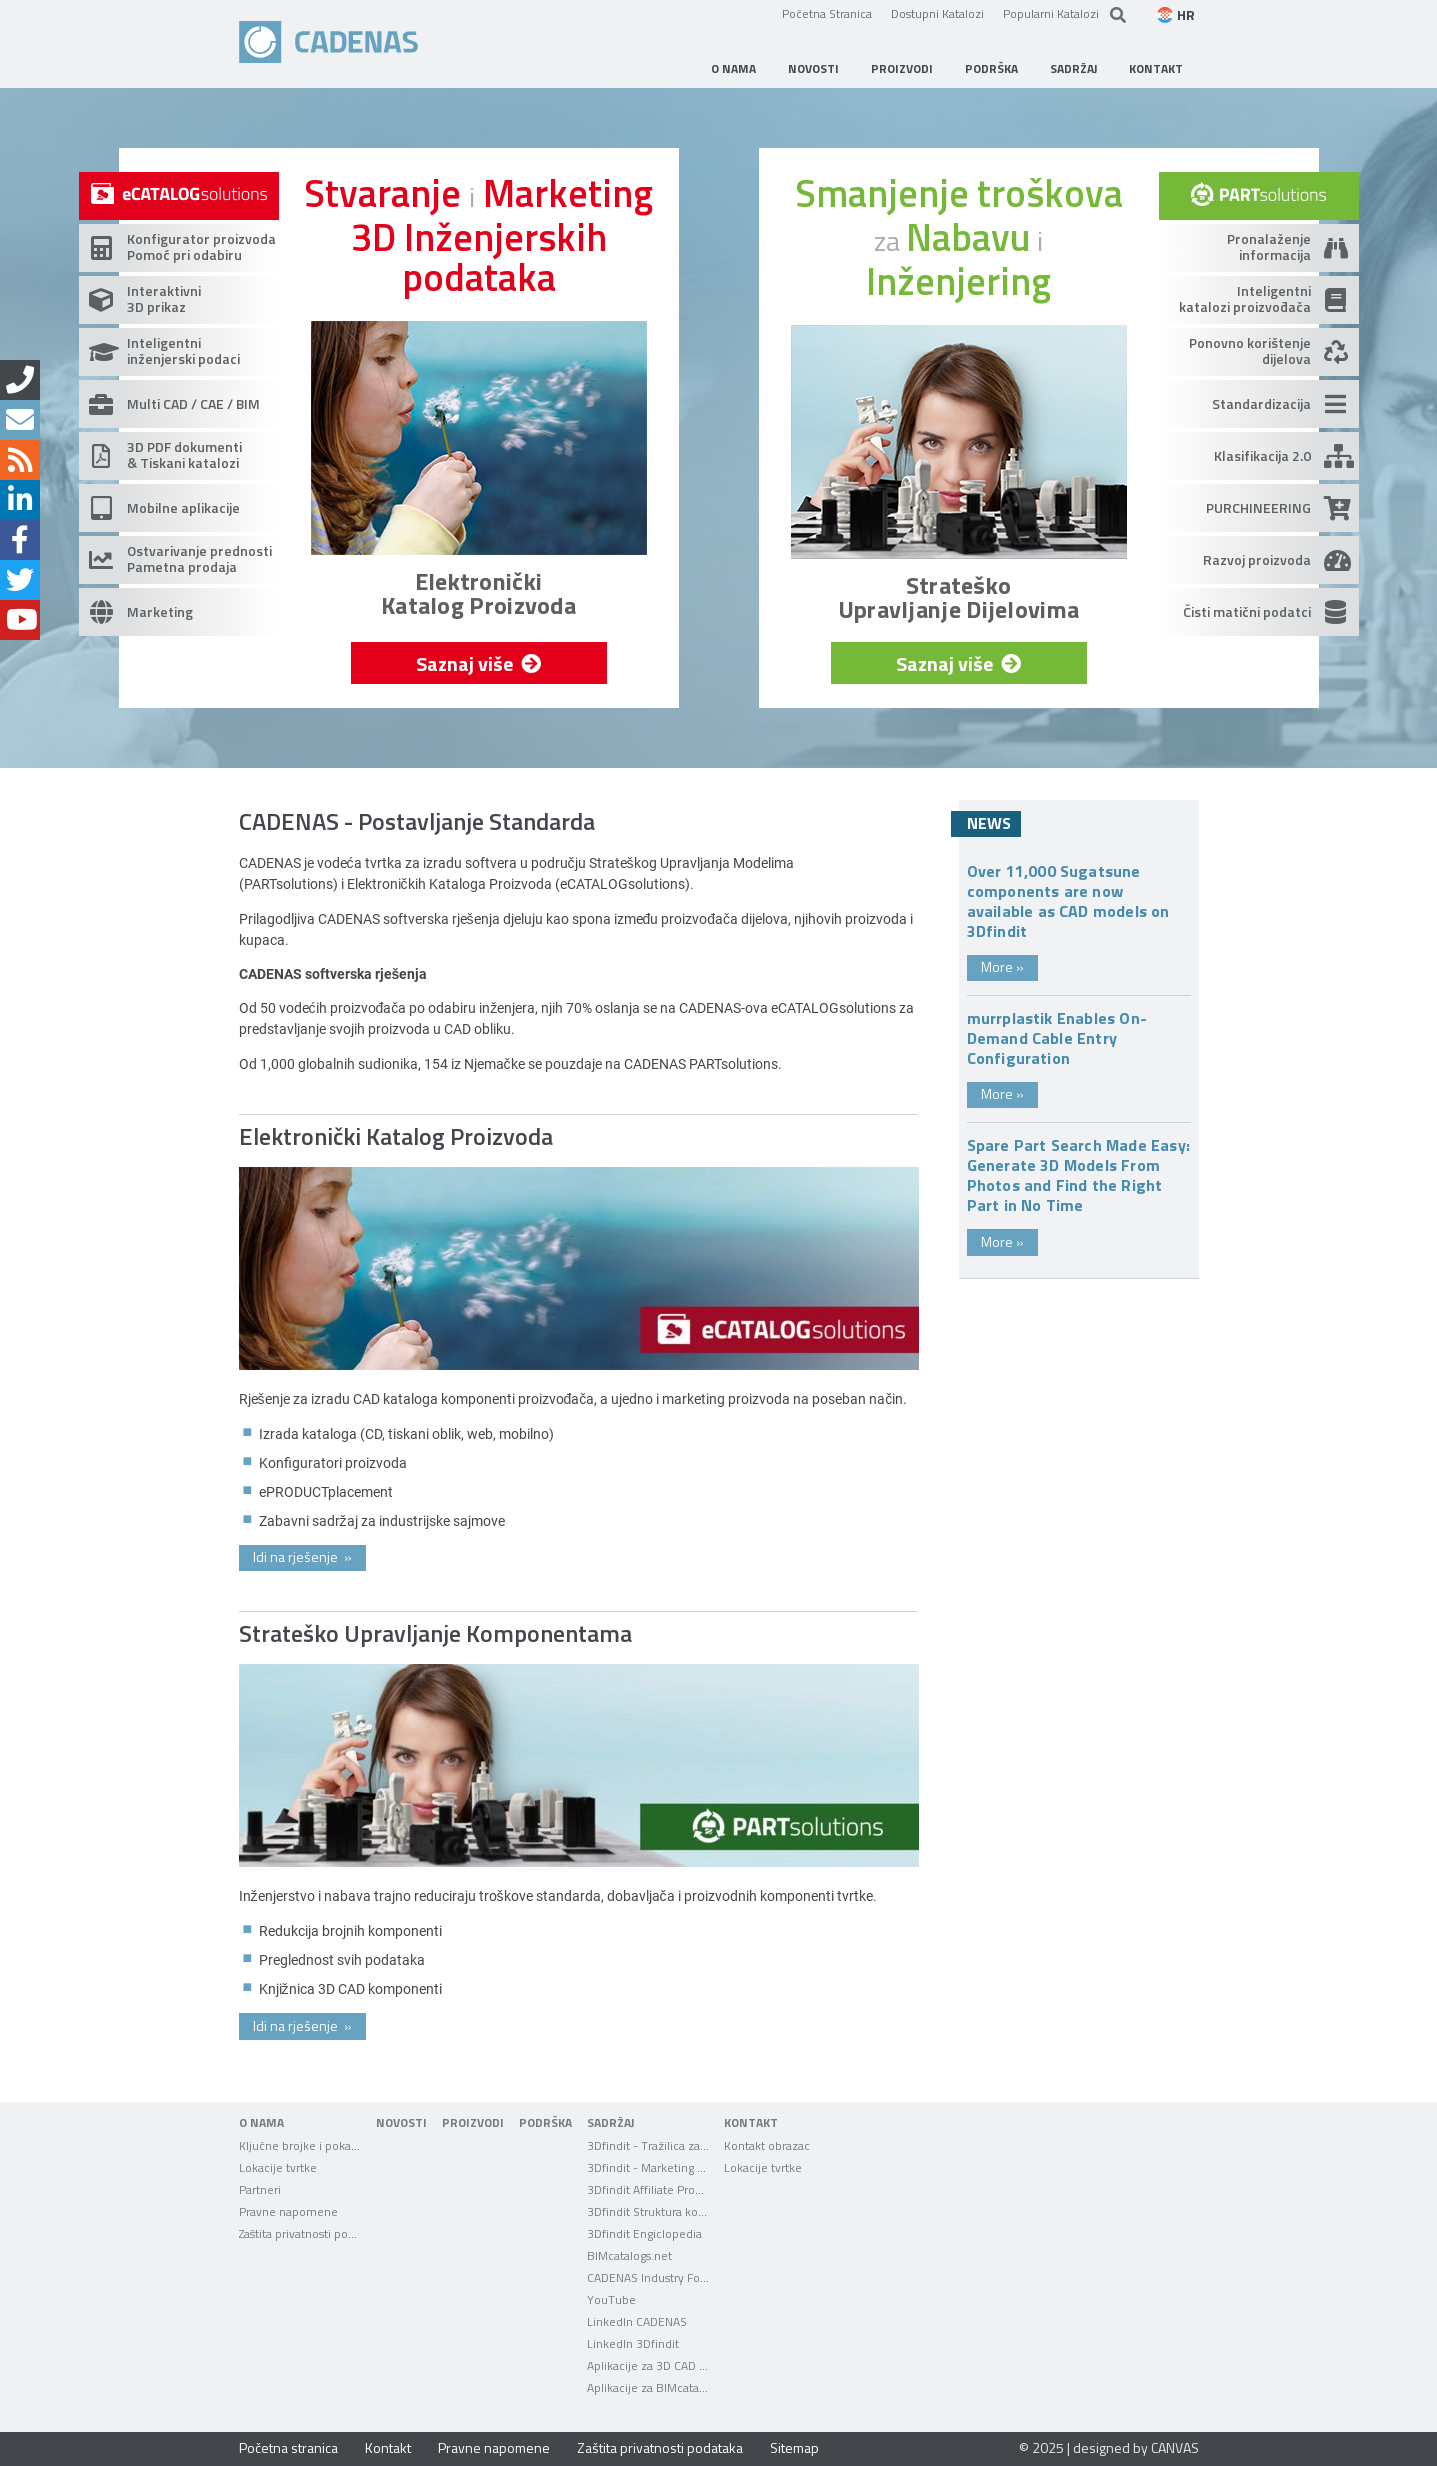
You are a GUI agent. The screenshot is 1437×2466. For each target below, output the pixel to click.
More (1002, 966)
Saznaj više (478, 663)
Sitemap (794, 2447)
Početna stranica (288, 2447)
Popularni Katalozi (1051, 13)
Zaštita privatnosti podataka (660, 2447)
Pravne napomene (494, 2447)
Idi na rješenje (302, 1556)
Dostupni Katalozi (937, 13)
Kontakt (388, 2447)
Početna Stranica (827, 13)
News (989, 823)
